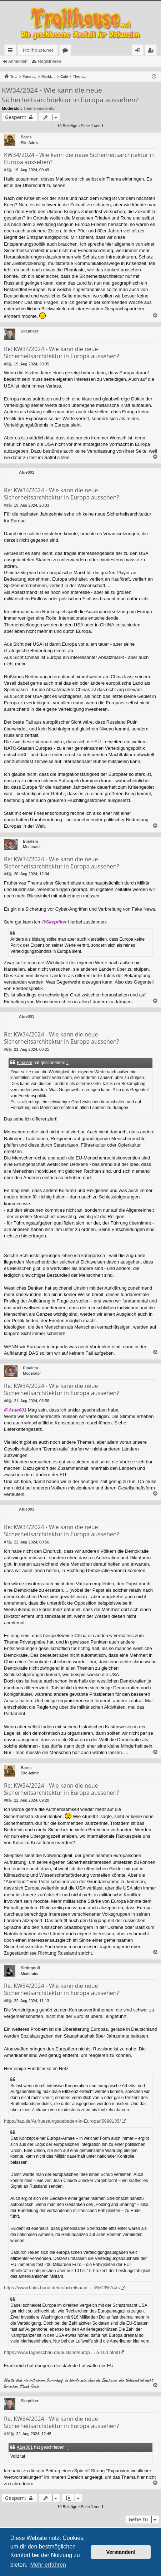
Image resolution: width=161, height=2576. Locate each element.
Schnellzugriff (11, 51)
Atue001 (26, 472)
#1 (6, 170)
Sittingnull (30, 1968)
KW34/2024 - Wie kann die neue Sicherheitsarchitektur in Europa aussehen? (70, 94)
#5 (6, 1049)
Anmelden (17, 61)
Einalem (30, 841)
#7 (6, 1542)
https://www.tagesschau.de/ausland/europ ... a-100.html (61, 2352)
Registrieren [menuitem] (152, 51)
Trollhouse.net (37, 50)
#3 (6, 505)
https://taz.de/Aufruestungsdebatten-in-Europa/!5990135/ (62, 2121)
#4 (6, 874)
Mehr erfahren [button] (48, 2565)
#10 (7, 2434)
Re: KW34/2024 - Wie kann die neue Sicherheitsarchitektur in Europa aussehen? (61, 352)
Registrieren (49, 61)
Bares (26, 137)
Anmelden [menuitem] (139, 51)
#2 (6, 364)
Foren (66, 51)
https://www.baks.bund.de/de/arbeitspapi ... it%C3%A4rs (62, 2287)
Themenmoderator (40, 108)
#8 (6, 1800)
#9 (6, 2001)
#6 (6, 1401)
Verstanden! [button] (121, 2552)
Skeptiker (30, 331)
